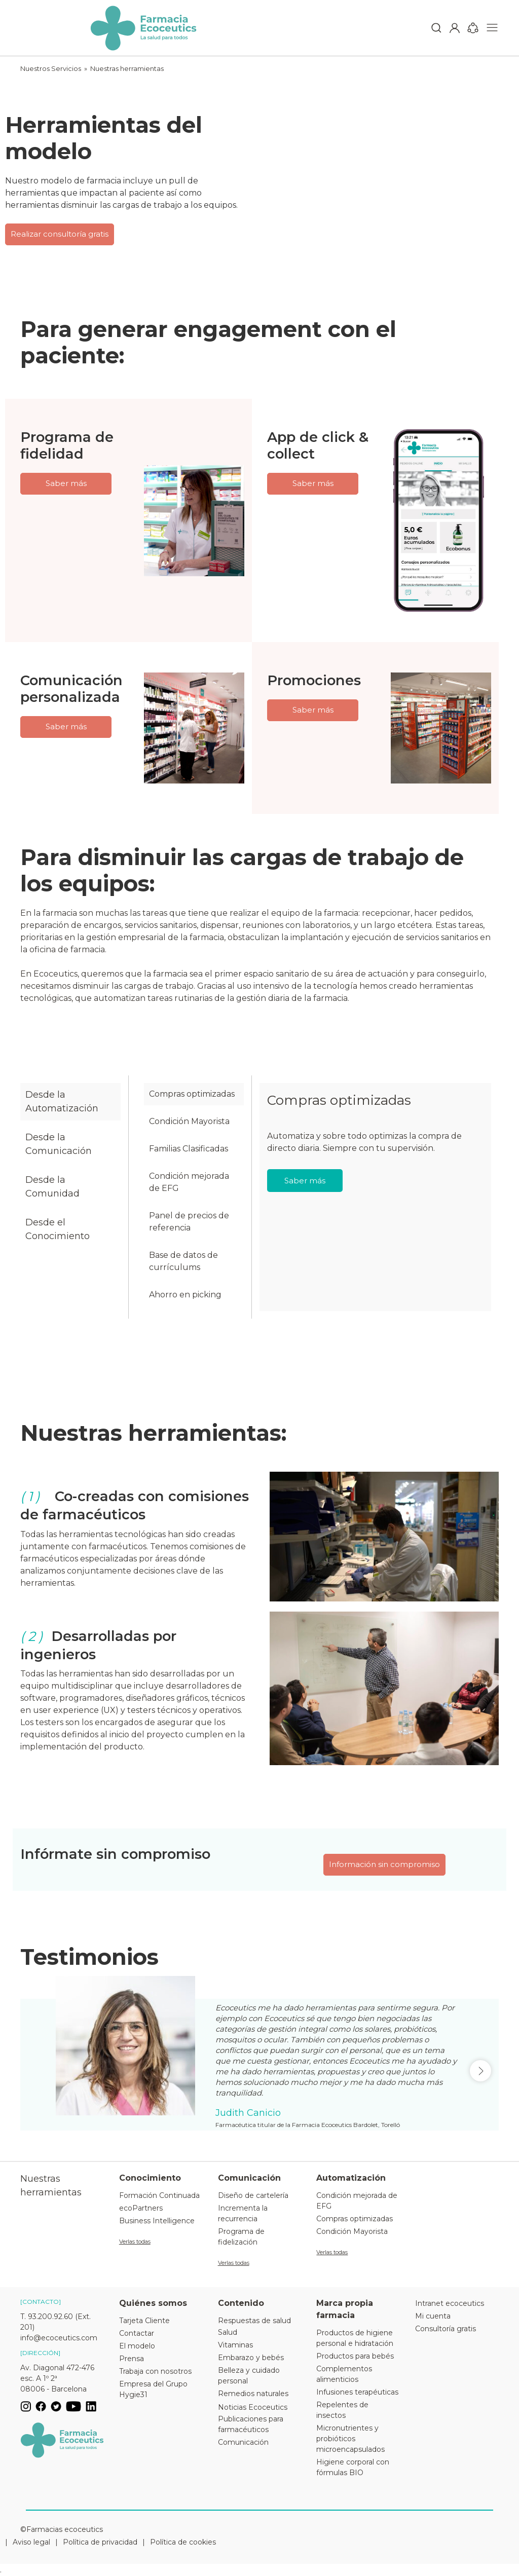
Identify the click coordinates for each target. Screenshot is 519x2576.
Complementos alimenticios (344, 2374)
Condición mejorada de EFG (189, 1182)
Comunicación (243, 2442)
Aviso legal (31, 2542)
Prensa (131, 2358)
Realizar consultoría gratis (59, 234)
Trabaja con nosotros (155, 2371)
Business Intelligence (157, 2220)
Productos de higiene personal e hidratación (354, 2338)
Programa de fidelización (241, 2237)
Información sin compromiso (384, 1864)
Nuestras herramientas (127, 68)
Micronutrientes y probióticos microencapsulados (350, 2438)
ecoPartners (141, 2208)
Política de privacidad (100, 2542)
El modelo (137, 2345)
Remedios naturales (253, 2393)
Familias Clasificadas (188, 1148)
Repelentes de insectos (342, 2410)
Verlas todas (135, 2241)
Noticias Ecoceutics (252, 2407)
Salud (227, 2332)
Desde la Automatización (61, 1101)
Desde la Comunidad (52, 1186)
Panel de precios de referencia (189, 1222)
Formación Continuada (159, 2195)
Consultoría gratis (445, 2328)
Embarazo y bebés (251, 2357)
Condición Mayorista (189, 1121)
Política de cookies (183, 2542)
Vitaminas (235, 2344)
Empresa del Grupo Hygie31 (153, 2389)
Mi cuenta (433, 2316)
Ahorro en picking (185, 1294)
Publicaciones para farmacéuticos (250, 2424)
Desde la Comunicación (58, 1144)
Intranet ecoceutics (449, 2303)
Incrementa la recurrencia (243, 2213)
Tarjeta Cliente (144, 2320)
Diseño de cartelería (253, 2195)
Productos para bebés (355, 2356)
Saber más (66, 483)
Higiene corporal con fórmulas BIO (352, 2467)
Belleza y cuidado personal (249, 2375)
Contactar (136, 2333)
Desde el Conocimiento (57, 1229)
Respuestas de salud (254, 2320)
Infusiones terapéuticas (357, 2392)
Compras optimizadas (192, 1094)
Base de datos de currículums (183, 1261)
